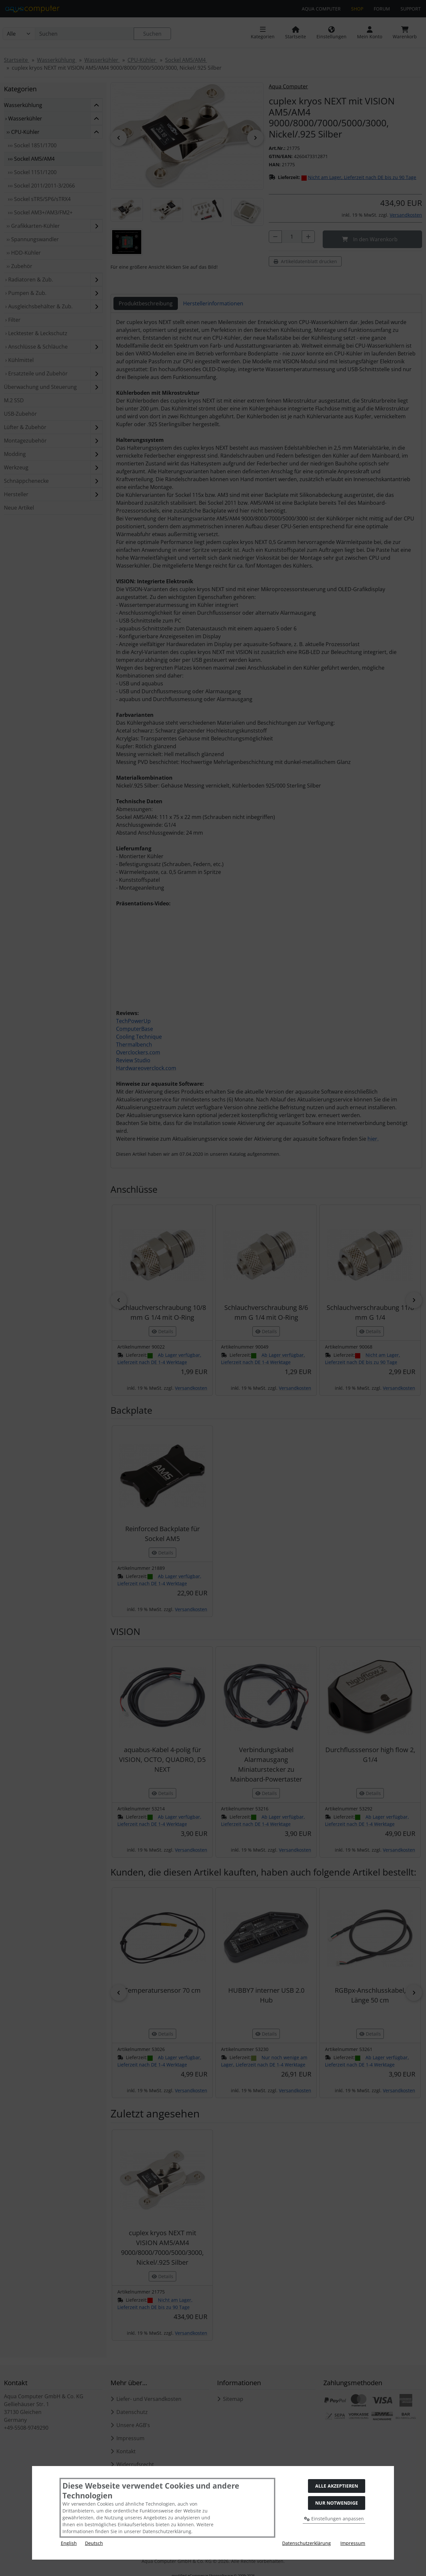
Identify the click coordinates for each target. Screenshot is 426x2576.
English (69, 2543)
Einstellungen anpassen (334, 2518)
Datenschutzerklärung (306, 2543)
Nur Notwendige (336, 2503)
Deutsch (94, 2543)
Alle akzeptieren (336, 2486)
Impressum (352, 2543)
